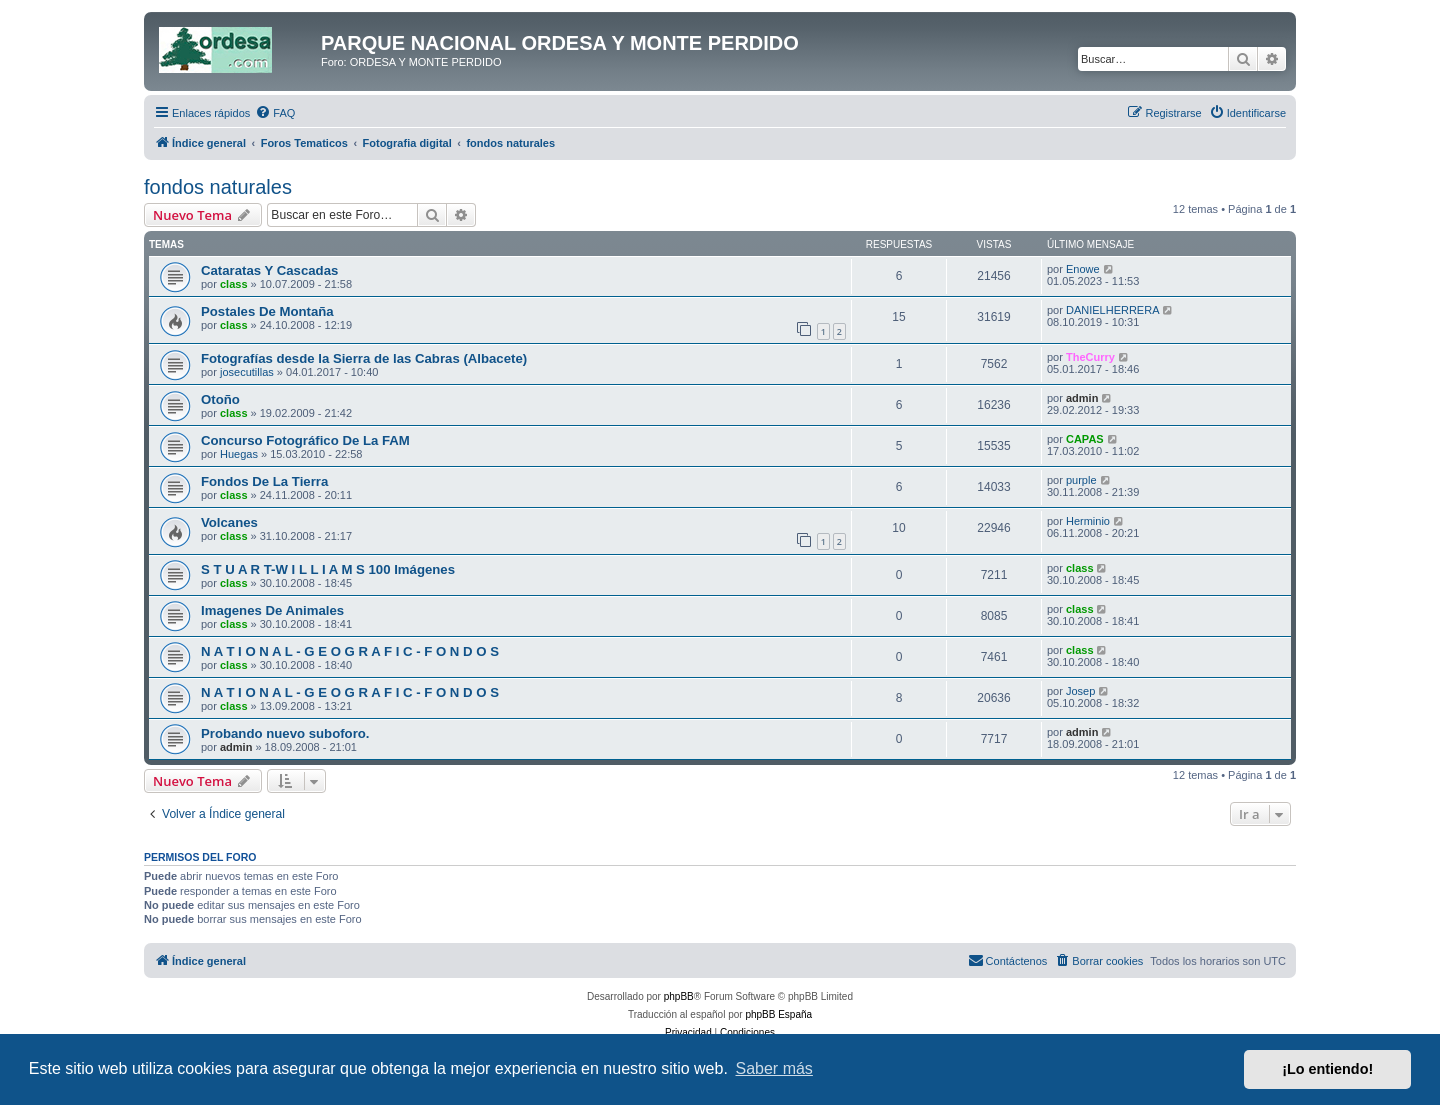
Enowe (1083, 269)
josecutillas (247, 372)
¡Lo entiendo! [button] (1327, 1069)
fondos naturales (218, 187)
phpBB (679, 996)
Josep (1080, 691)
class (234, 284)
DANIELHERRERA (1113, 310)
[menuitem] (275, 113)
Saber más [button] (774, 1068)
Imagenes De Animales (272, 610)
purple (1081, 480)
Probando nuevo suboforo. (285, 733)
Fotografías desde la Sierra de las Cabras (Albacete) (364, 358)
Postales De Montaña (267, 311)
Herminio (1088, 521)
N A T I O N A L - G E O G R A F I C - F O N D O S (350, 651)
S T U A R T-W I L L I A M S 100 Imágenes (328, 569)
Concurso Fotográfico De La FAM (305, 440)
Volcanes (229, 522)
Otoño (220, 399)
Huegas (239, 454)
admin (1082, 398)
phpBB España (778, 1014)
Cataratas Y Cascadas (269, 270)
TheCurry (1090, 357)
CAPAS (1085, 439)
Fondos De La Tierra (264, 481)
